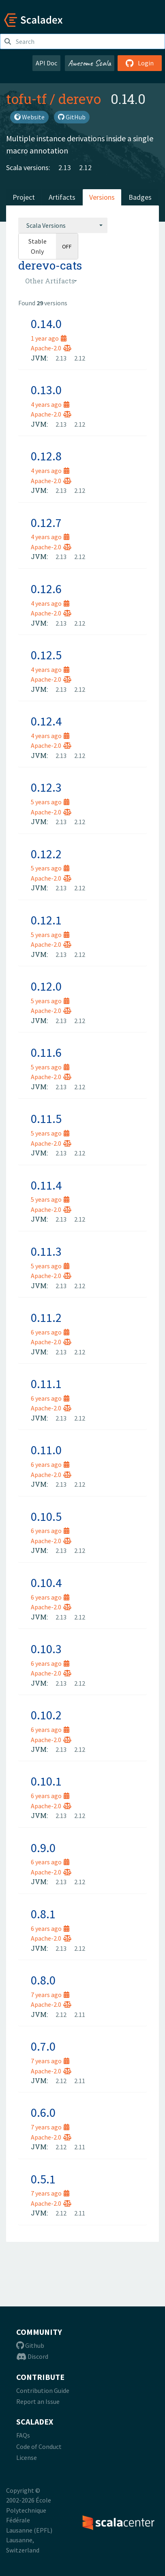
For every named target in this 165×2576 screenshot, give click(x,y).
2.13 (64, 167)
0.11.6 (46, 1052)
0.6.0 (43, 2112)
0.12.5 (46, 655)
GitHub (72, 117)
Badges (140, 197)
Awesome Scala (89, 63)
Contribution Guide (42, 2390)
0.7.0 (43, 2046)
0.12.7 (46, 522)
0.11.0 (46, 1450)
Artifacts (62, 197)
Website (29, 117)
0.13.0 (46, 389)
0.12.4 (46, 721)
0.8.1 (43, 1914)
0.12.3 (46, 787)
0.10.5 (46, 1516)
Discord (32, 2356)
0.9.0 (43, 1847)
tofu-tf (26, 99)
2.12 (85, 167)
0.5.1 (43, 2179)
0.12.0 (46, 986)
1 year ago (48, 338)
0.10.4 (46, 1582)
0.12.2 (46, 854)
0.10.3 (46, 1648)
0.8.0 (43, 1980)
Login (140, 63)
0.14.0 (46, 323)
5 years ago (50, 802)
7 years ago (50, 1995)
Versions (102, 197)
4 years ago (50, 404)
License (26, 2457)
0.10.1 (46, 1781)
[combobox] (62, 225)
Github (30, 2345)
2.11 (79, 2014)
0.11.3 (46, 1251)
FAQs (23, 2435)
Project (24, 197)
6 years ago (50, 1332)
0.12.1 (46, 920)
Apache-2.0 (51, 348)
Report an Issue (38, 2401)
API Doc (46, 63)
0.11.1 (46, 1383)
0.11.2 (46, 1317)
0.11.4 (46, 1185)
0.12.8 (46, 456)
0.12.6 (46, 588)
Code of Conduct (39, 2446)
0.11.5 (46, 1118)
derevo (79, 99)
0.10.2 (46, 1715)
